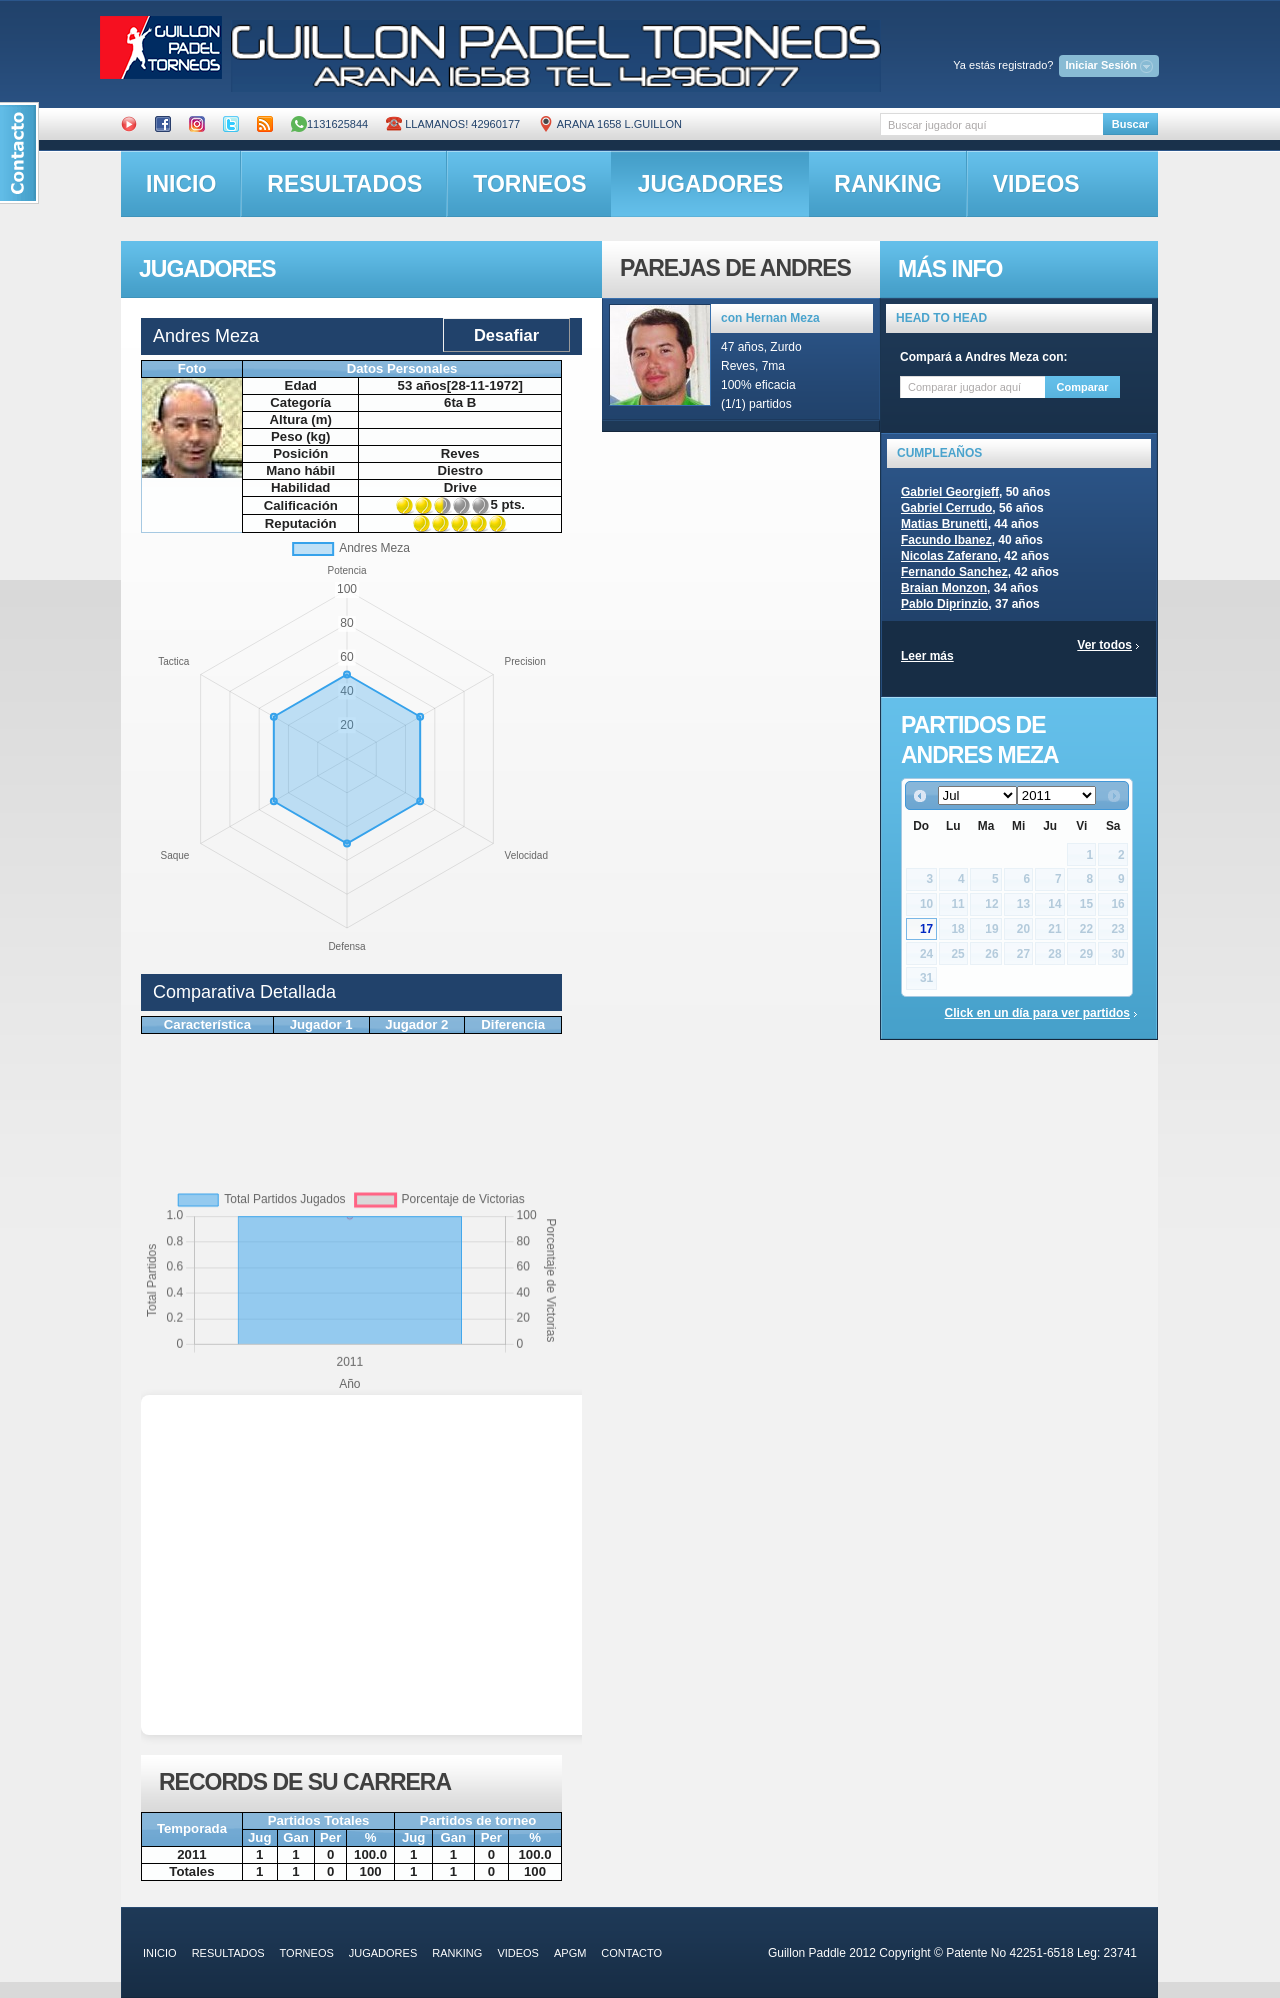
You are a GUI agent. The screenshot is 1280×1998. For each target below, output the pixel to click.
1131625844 (329, 124)
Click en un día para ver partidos (1037, 1013)
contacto (631, 1953)
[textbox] (991, 124)
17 (926, 929)
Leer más (927, 656)
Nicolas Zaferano (949, 556)
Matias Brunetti (944, 524)
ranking (887, 184)
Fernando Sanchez (954, 572)
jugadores (711, 184)
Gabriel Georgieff (950, 492)
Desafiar (506, 335)
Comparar (1083, 387)
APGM (570, 1953)
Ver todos (1104, 645)
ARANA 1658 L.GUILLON (610, 124)
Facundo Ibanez (946, 540)
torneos (529, 184)
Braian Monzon (944, 588)
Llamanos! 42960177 (453, 124)
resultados (344, 184)
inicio (181, 184)
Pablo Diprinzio (944, 604)
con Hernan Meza (770, 318)
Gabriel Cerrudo (946, 508)
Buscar (1130, 124)
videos (1036, 184)
